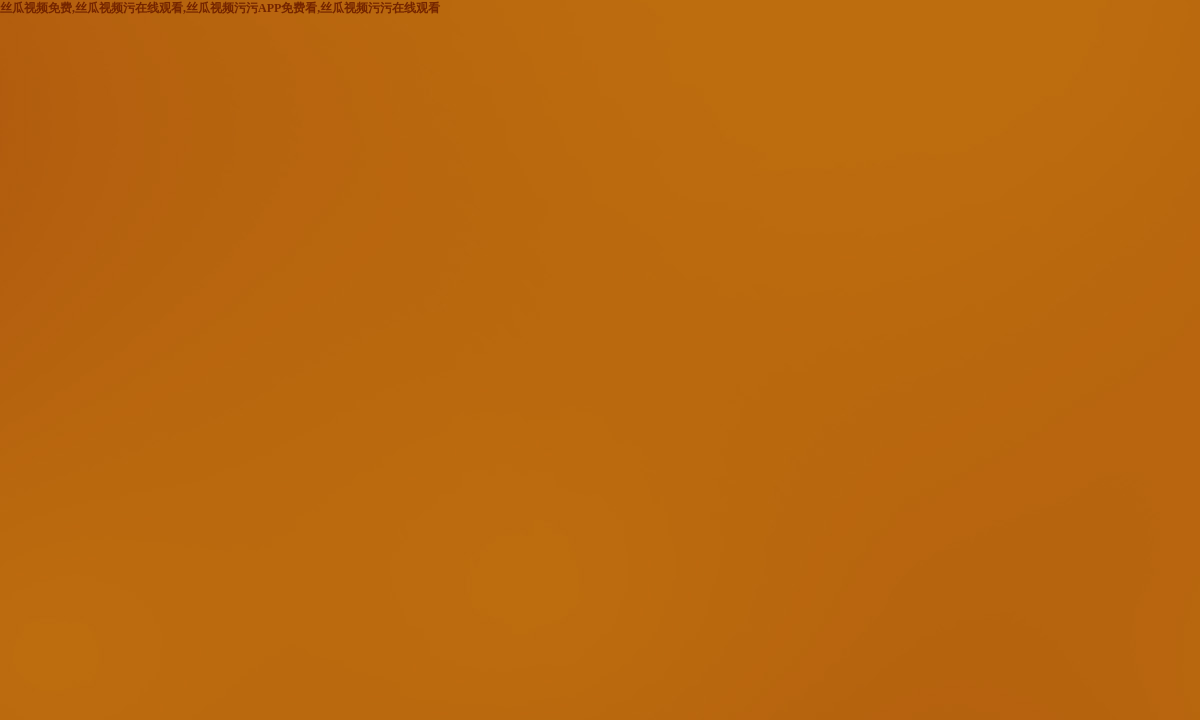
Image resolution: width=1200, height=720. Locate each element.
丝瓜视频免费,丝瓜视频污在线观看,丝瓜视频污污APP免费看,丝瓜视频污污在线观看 (220, 8)
